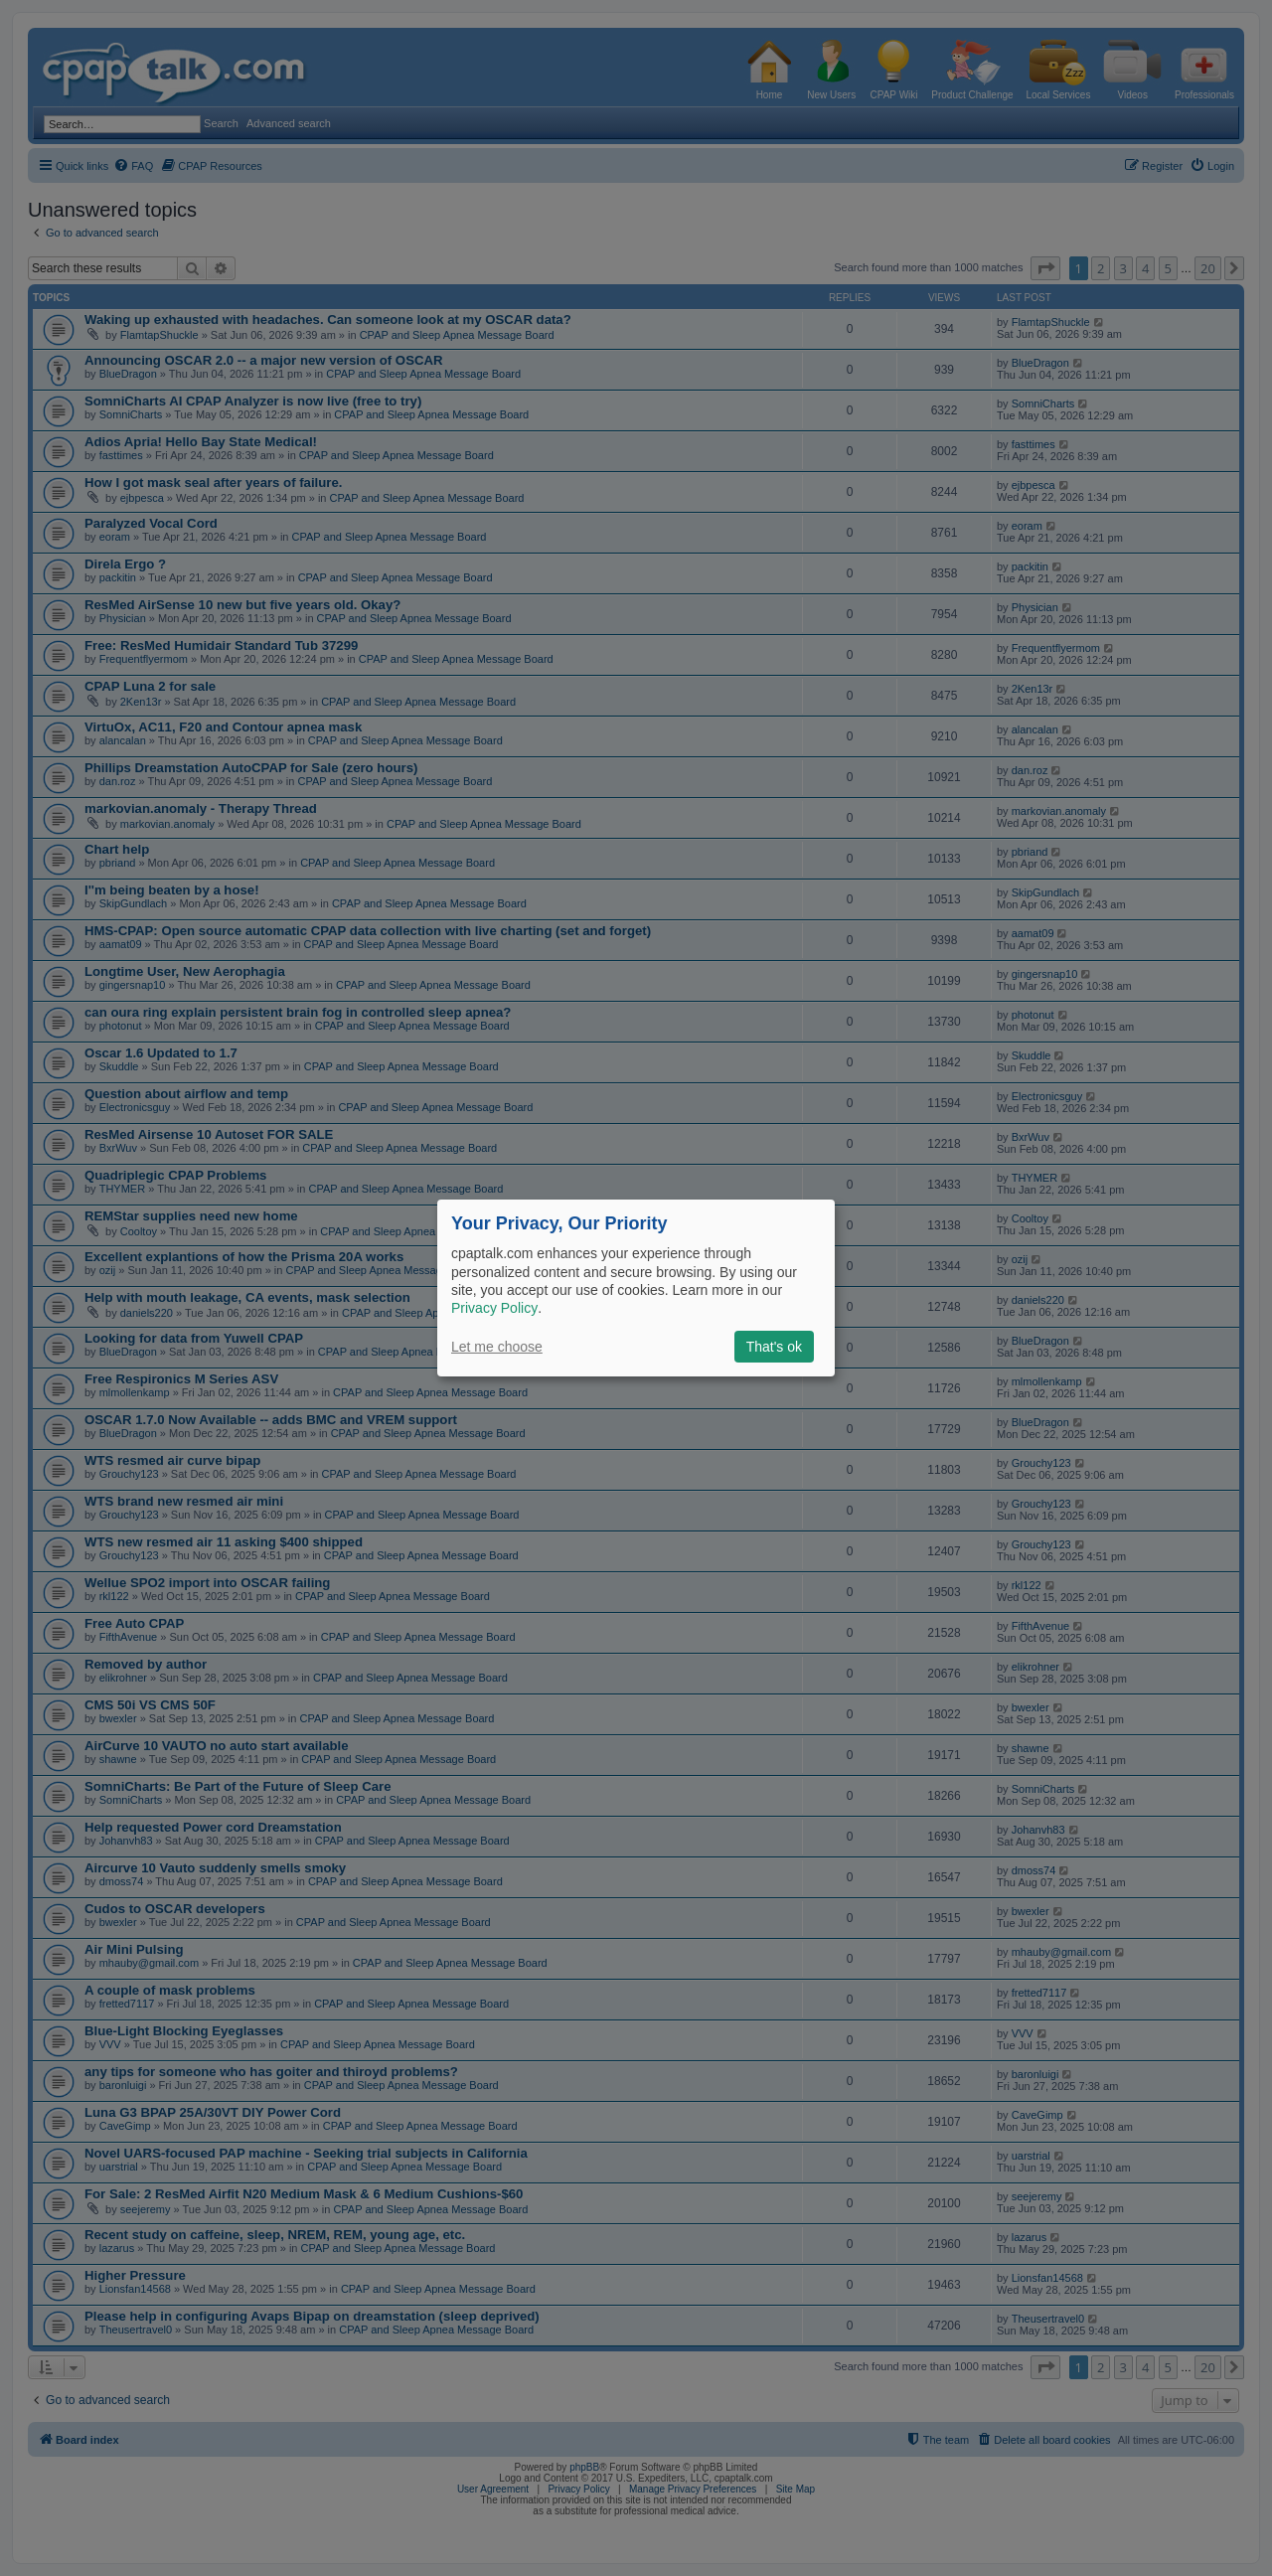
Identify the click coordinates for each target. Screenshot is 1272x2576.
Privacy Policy (494, 1308)
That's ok (774, 1347)
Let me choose (497, 1347)
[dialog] (636, 1288)
